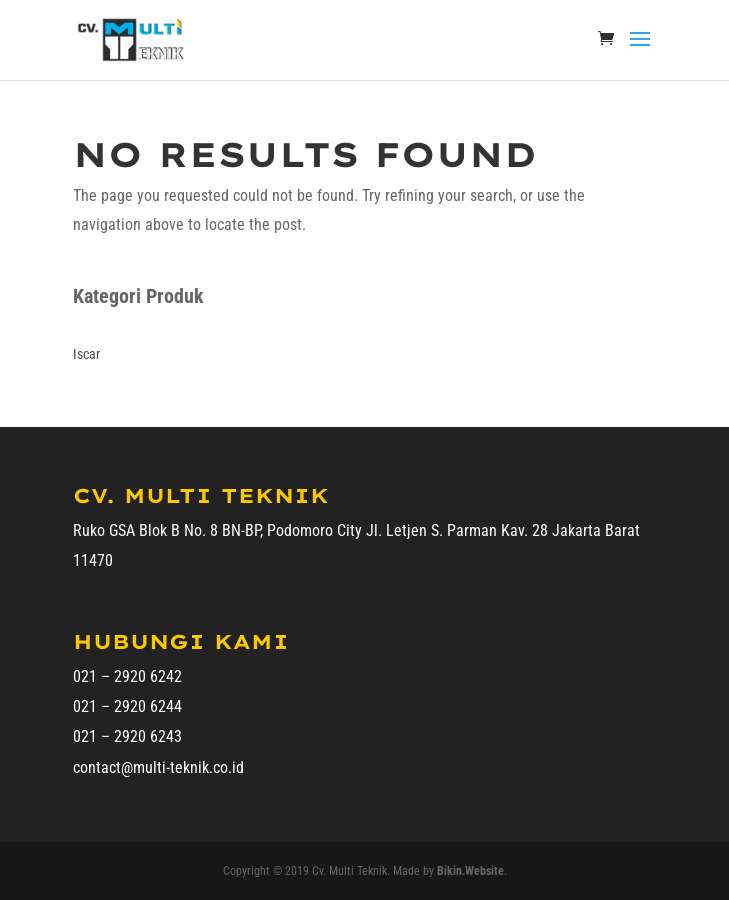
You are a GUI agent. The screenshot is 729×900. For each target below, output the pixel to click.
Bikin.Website (470, 871)
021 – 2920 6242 (127, 676)
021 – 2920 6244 (127, 706)
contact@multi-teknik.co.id (158, 767)
